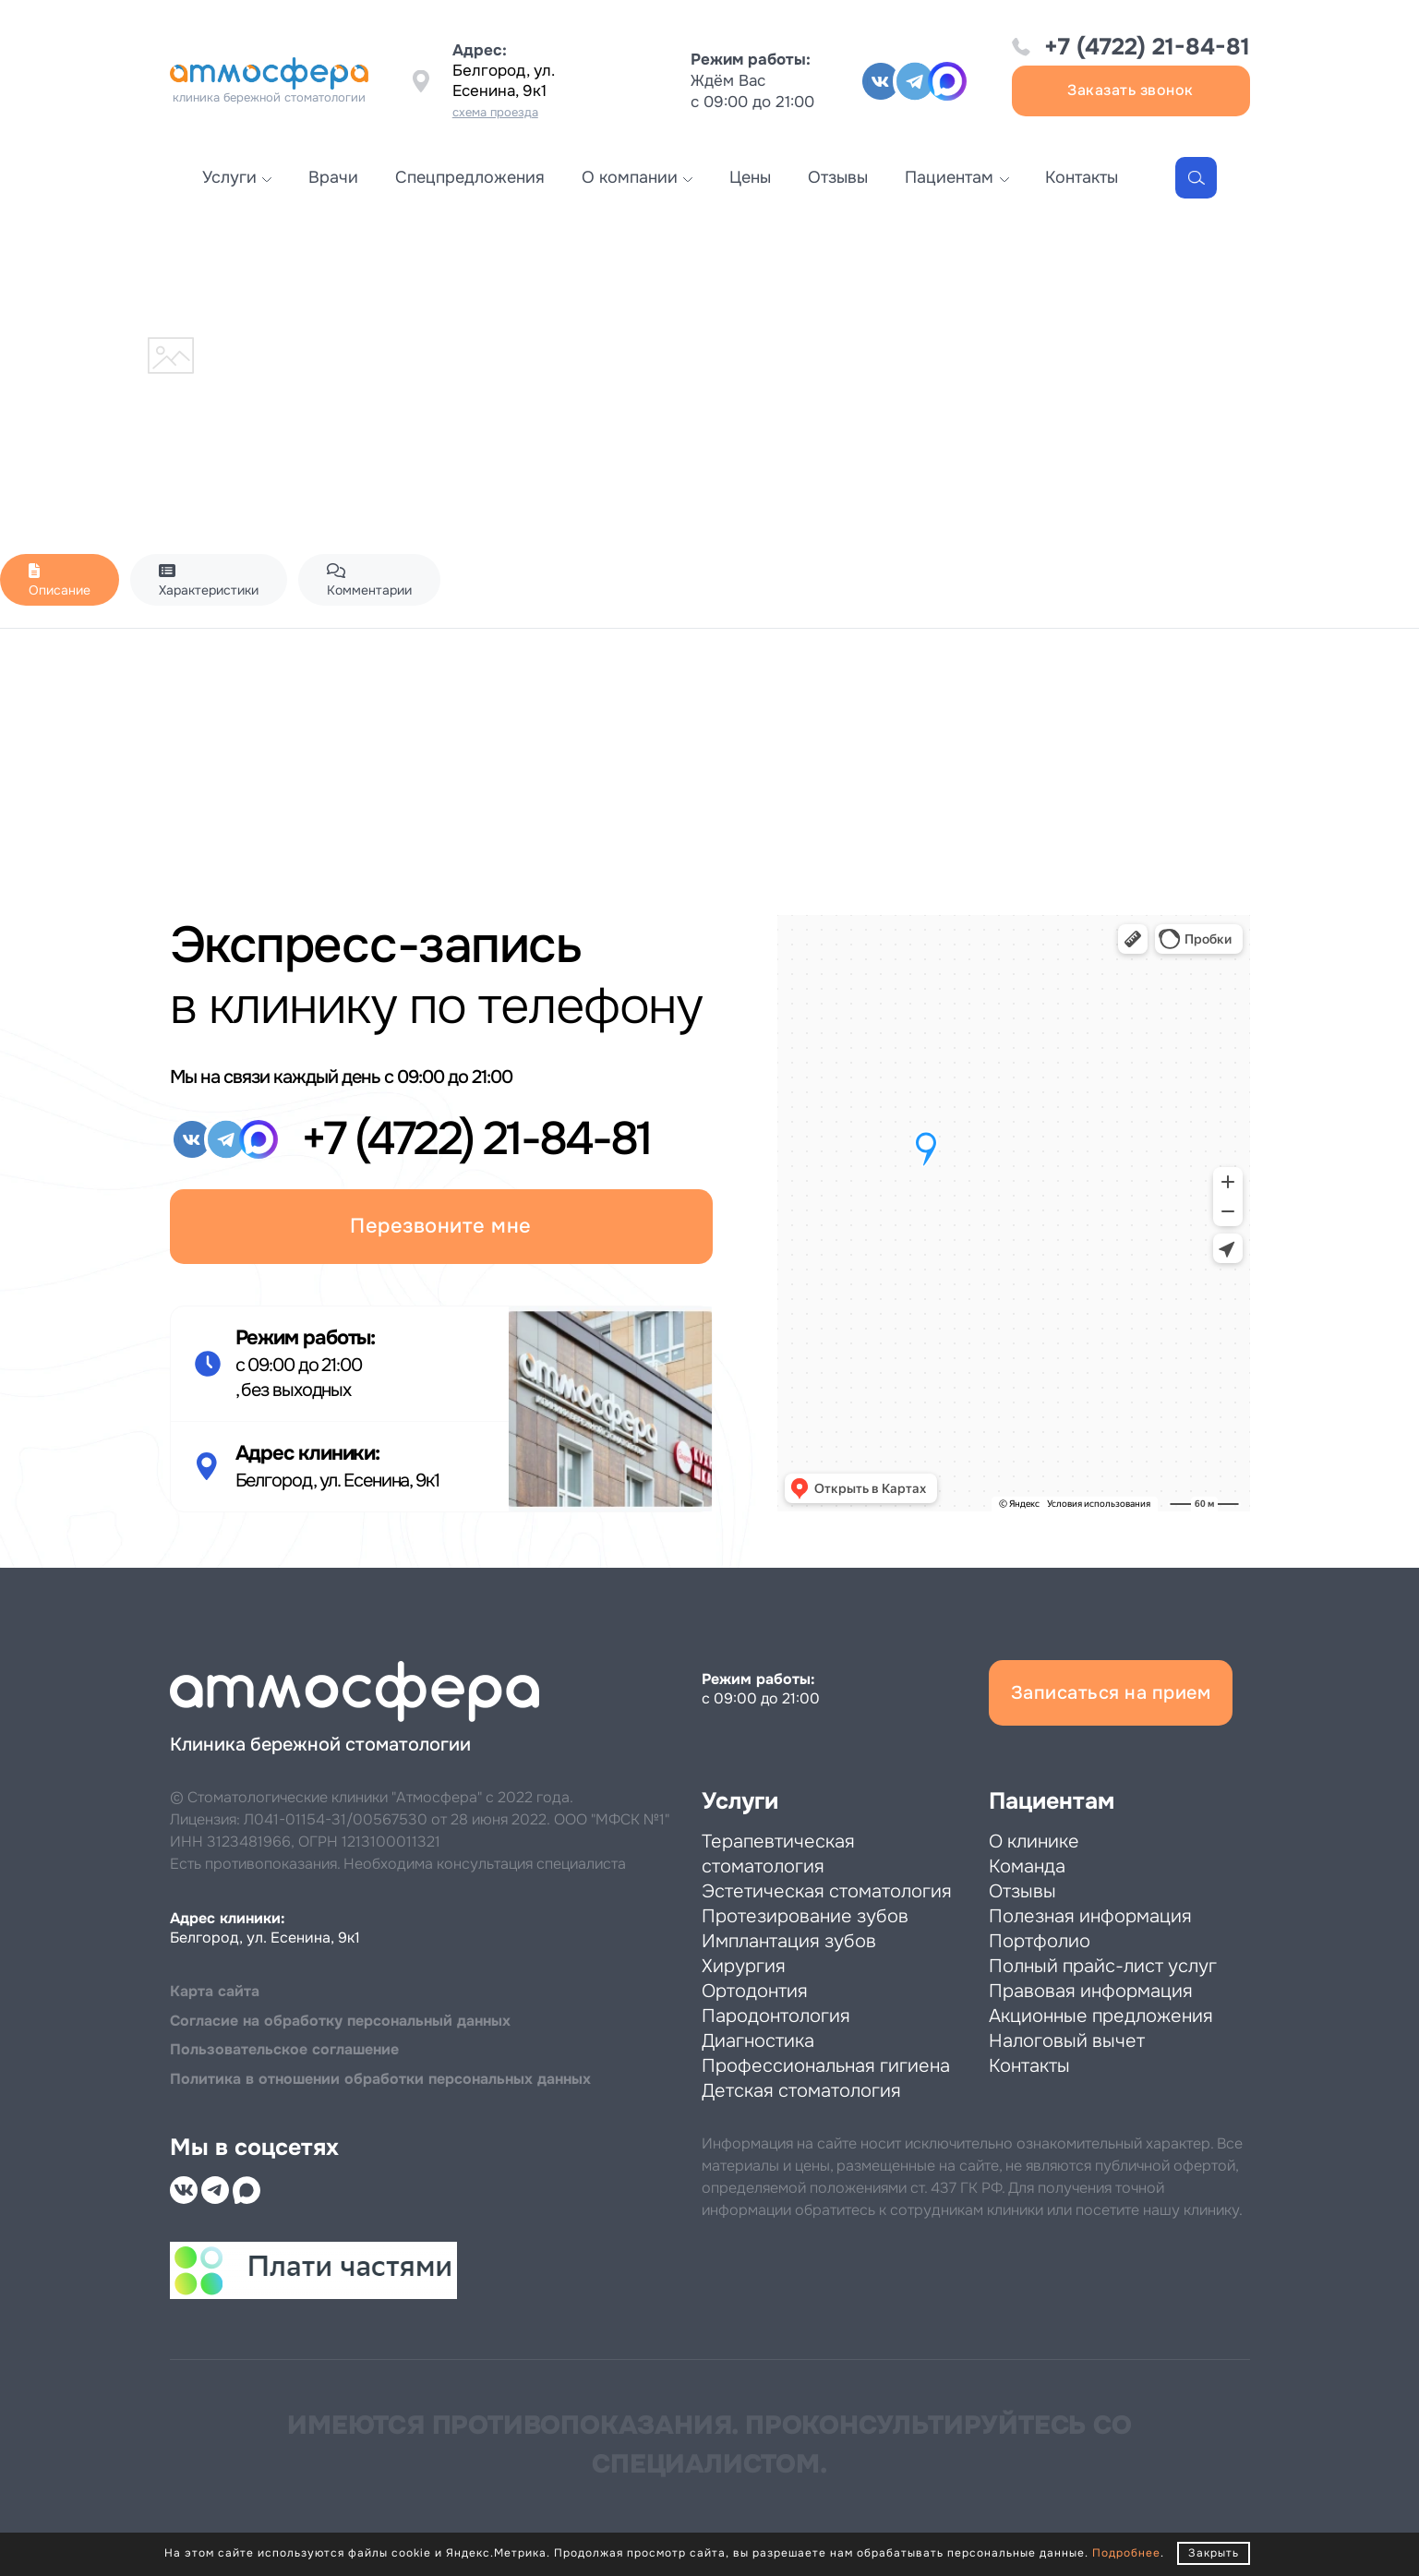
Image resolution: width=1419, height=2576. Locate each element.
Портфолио (1039, 1941)
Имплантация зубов (789, 1941)
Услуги (229, 177)
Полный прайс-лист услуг (1103, 1966)
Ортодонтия (755, 1991)
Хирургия (744, 1966)
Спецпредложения (470, 177)
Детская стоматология (801, 2090)
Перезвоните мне (441, 1226)
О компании (630, 177)
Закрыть (1213, 2553)
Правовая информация (1091, 1991)
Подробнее (1126, 2553)
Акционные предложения (1101, 2016)
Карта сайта (214, 1991)
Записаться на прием (1111, 1692)
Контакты (1081, 177)
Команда (1027, 1866)
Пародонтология (776, 2016)
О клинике (1034, 1841)
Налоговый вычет (1067, 2040)
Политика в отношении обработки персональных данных (380, 2078)
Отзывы (838, 177)
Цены (750, 177)
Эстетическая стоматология (827, 1891)
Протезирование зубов (805, 1916)
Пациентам (949, 177)
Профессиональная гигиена (826, 2065)
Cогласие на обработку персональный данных (340, 2020)
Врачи (333, 177)
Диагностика (758, 2040)
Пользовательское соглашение (284, 2049)
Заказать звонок (1130, 90)
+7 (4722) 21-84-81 (1147, 47)
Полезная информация (1090, 1916)
